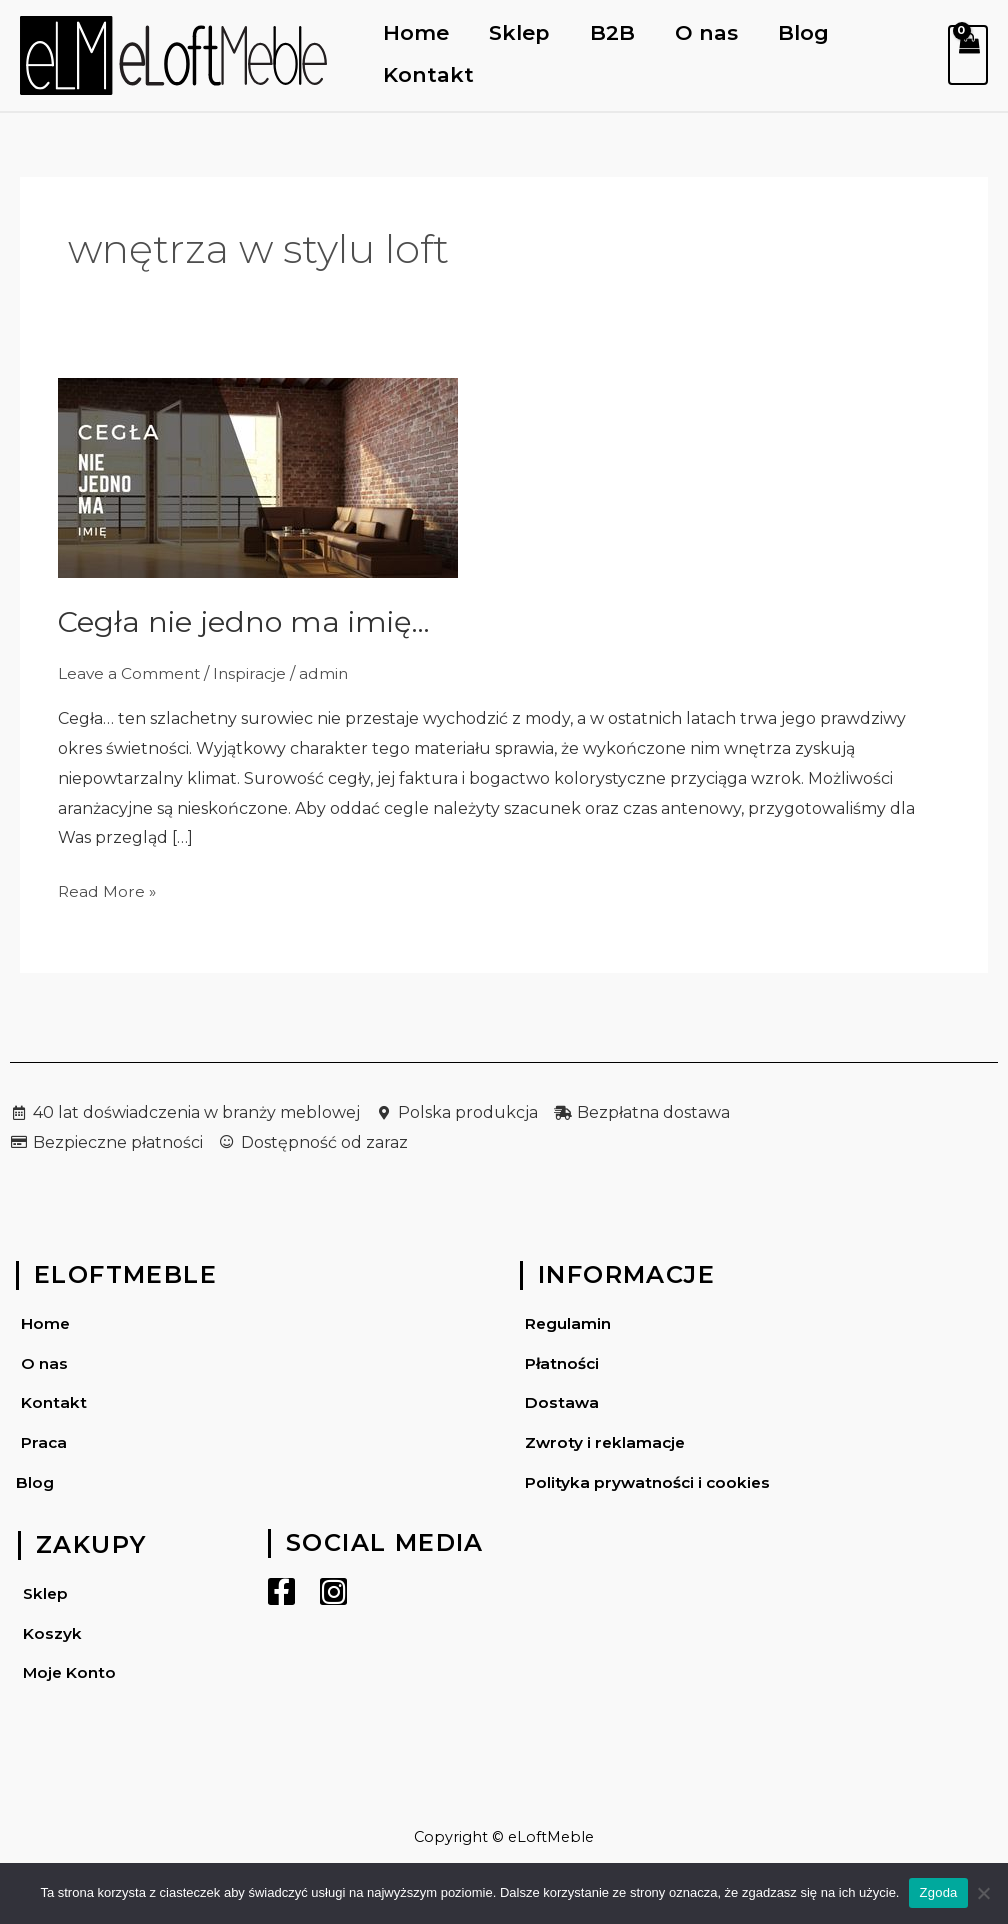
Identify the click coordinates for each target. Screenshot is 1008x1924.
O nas (711, 32)
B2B (615, 32)
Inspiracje (253, 673)
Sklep (521, 32)
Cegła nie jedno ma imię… (248, 621)
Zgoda (938, 1892)
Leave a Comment (130, 673)
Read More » (108, 889)
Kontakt (429, 74)
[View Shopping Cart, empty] (968, 55)
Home (417, 32)
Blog (809, 32)
